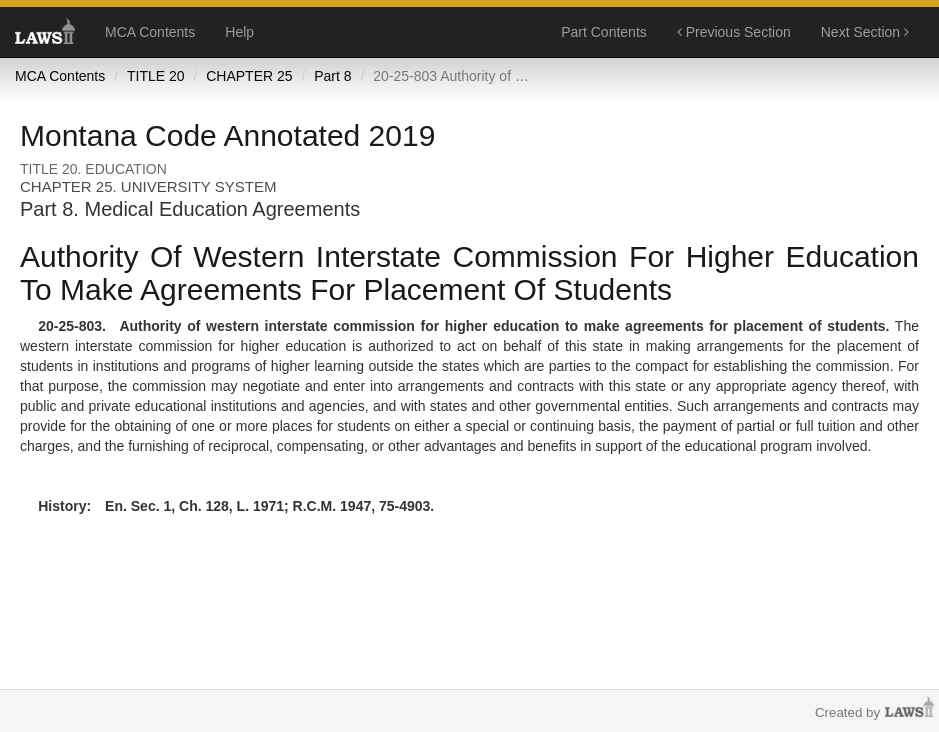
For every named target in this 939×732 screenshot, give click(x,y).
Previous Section (734, 32)
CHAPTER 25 (249, 76)
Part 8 (332, 76)
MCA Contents (150, 32)
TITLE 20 (156, 76)
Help (239, 32)
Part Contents (604, 32)
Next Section (865, 32)
